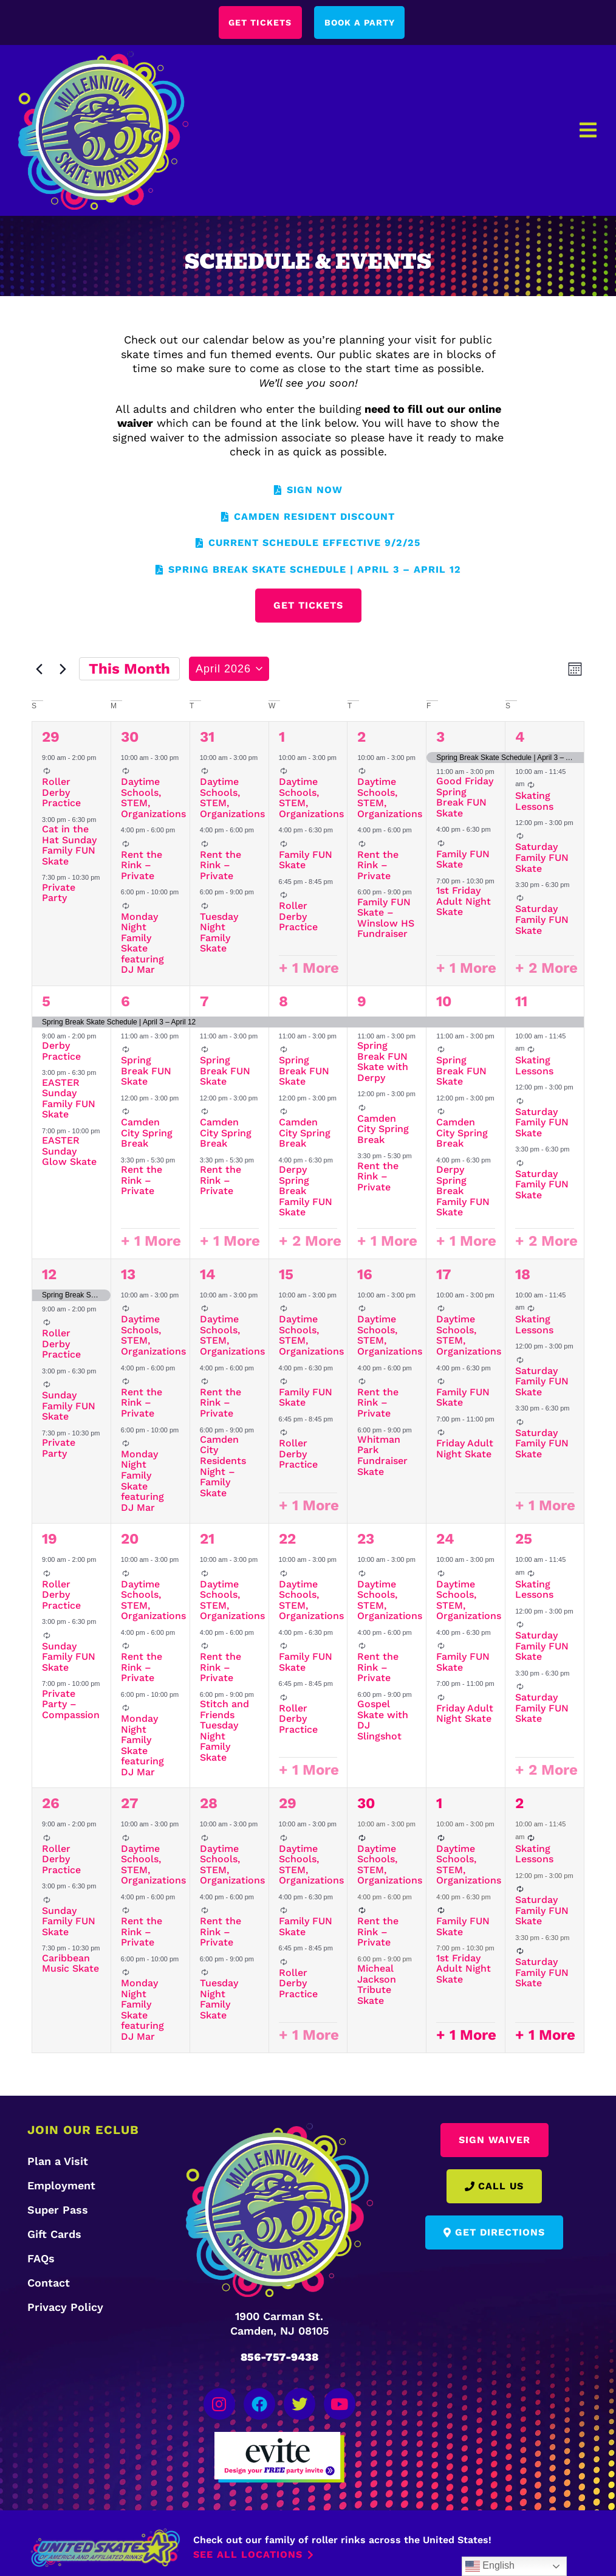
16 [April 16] (364, 1275)
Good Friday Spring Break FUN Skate (464, 798)
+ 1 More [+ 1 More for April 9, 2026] (387, 1242)
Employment (61, 2186)
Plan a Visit (57, 2162)
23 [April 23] (365, 1540)
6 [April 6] (125, 1002)
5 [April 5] (46, 1002)
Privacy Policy (65, 2308)
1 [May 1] (439, 1804)
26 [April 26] (51, 1804)
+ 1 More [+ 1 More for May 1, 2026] (466, 2035)
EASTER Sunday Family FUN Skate (68, 1099)
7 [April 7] (204, 1002)
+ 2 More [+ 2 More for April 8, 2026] (310, 1242)
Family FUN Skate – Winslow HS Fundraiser (385, 919)
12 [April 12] (49, 1275)
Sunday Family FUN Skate (68, 1406)
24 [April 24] (445, 1540)
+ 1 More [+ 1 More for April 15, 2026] (309, 1506)
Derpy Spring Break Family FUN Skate (305, 1192)
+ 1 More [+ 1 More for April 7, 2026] (230, 1242)
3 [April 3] (440, 737)
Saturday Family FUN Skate (542, 858)
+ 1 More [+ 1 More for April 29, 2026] (309, 2035)
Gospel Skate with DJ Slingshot (382, 1721)
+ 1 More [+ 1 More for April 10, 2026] (466, 1242)
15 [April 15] (286, 1275)
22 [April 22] (287, 1540)
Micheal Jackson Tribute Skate (376, 1986)
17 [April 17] (443, 1275)
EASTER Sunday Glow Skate (69, 1152)
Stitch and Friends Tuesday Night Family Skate (224, 1731)
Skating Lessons (534, 802)
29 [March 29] (51, 737)
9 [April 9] (361, 1002)
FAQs (41, 2259)
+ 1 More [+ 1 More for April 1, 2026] (309, 969)
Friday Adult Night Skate (464, 1449)
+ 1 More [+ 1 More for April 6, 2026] (151, 1242)
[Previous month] (39, 670)
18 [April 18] (522, 1275)
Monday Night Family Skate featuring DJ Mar (142, 943)
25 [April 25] (523, 1540)
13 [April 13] (128, 1275)
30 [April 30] (366, 1804)
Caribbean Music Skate (70, 1964)
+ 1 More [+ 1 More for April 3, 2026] (466, 969)
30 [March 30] (130, 737)
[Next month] (62, 670)
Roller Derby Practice (61, 793)
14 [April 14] (208, 1275)
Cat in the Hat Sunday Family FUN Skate (69, 846)
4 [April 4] (520, 737)
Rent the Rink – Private (141, 865)
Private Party (58, 893)
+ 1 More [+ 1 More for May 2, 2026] (545, 2035)
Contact (48, 2283)
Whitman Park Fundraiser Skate (382, 1457)
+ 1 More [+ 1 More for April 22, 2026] (309, 1771)
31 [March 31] (207, 737)
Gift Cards (54, 2235)
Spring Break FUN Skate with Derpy (382, 1063)
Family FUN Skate (305, 860)
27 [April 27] (130, 1804)
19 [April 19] (49, 1540)
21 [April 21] (207, 1540)
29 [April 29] (287, 1804)
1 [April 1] (282, 737)
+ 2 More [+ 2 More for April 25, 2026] (546, 1771)
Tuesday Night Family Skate (219, 933)
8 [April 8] (283, 1002)
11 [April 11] (521, 1002)
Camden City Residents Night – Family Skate (223, 1467)
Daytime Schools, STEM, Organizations (153, 799)
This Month (129, 670)
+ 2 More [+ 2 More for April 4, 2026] (546, 969)
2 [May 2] (519, 1804)
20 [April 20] (130, 1540)
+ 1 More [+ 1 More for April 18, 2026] (545, 1506)
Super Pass (57, 2211)
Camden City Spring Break (147, 1133)
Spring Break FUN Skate (146, 1071)
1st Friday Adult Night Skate (463, 902)
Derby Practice (61, 1052)
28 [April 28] (208, 1804)
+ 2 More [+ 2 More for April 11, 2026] (546, 1242)
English (490, 2566)
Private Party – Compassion (71, 1704)
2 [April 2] (361, 737)
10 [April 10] (443, 1002)
